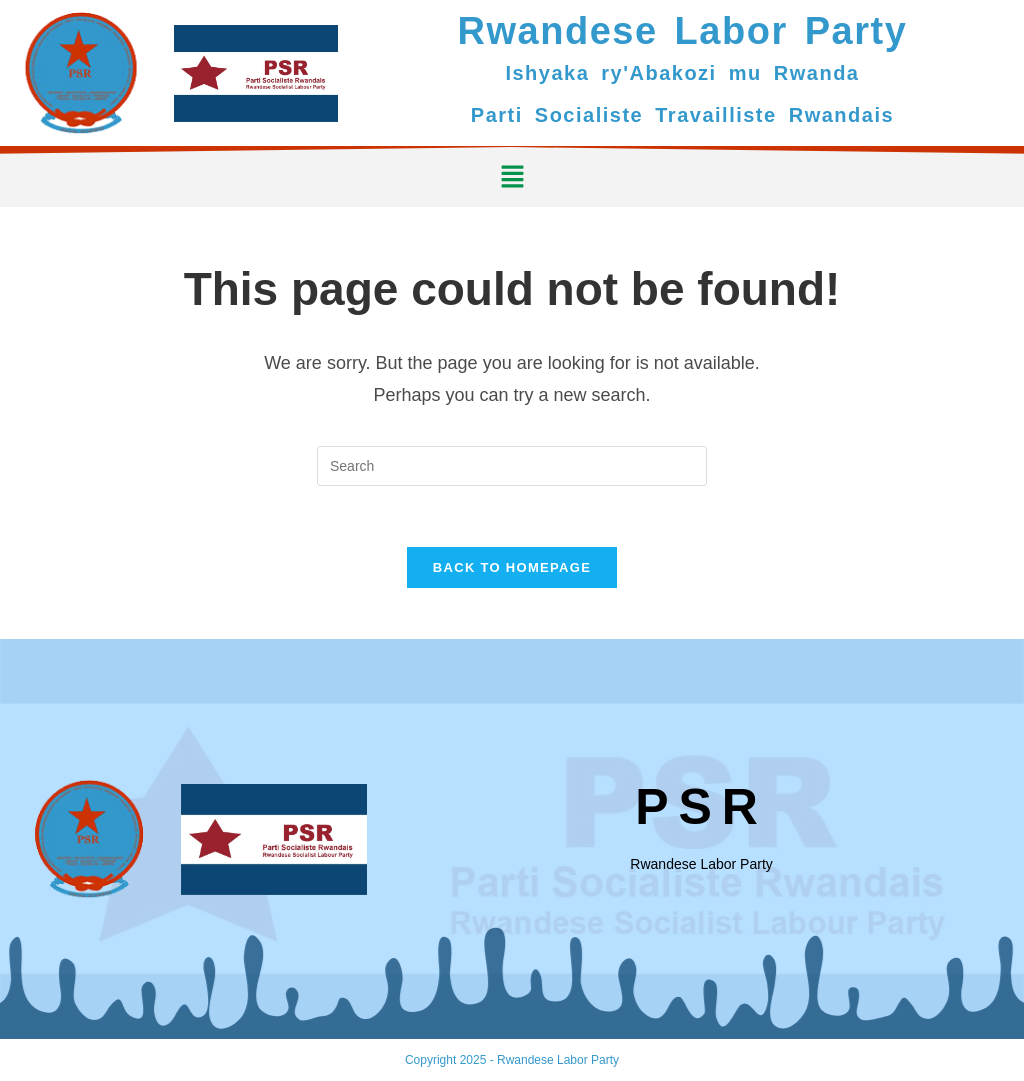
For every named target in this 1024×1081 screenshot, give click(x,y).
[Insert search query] (512, 466)
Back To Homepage (512, 567)
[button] (512, 177)
